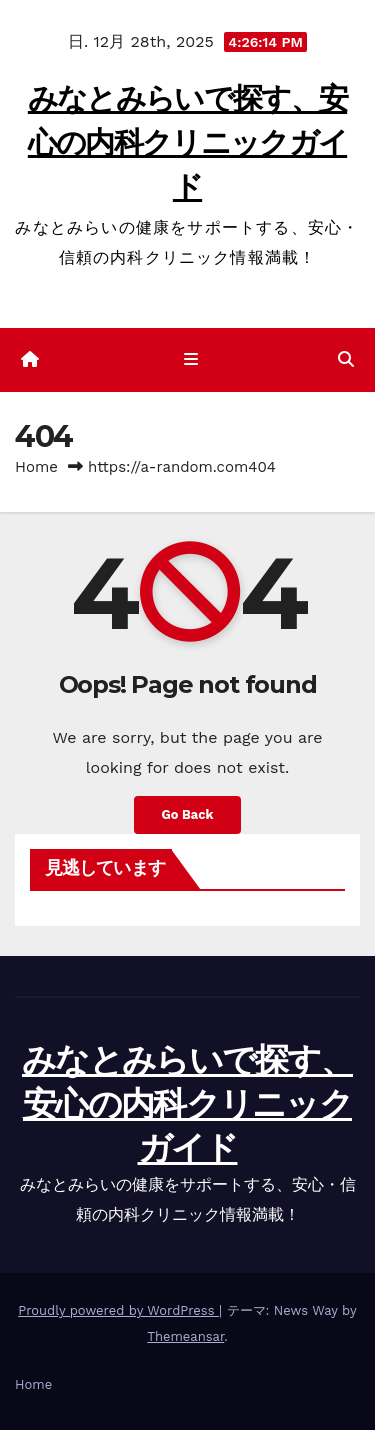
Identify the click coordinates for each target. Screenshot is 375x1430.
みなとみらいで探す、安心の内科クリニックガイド (187, 142)
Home (36, 467)
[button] (346, 359)
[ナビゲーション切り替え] (191, 360)
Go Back (188, 814)
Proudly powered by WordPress (118, 1310)
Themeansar (185, 1336)
